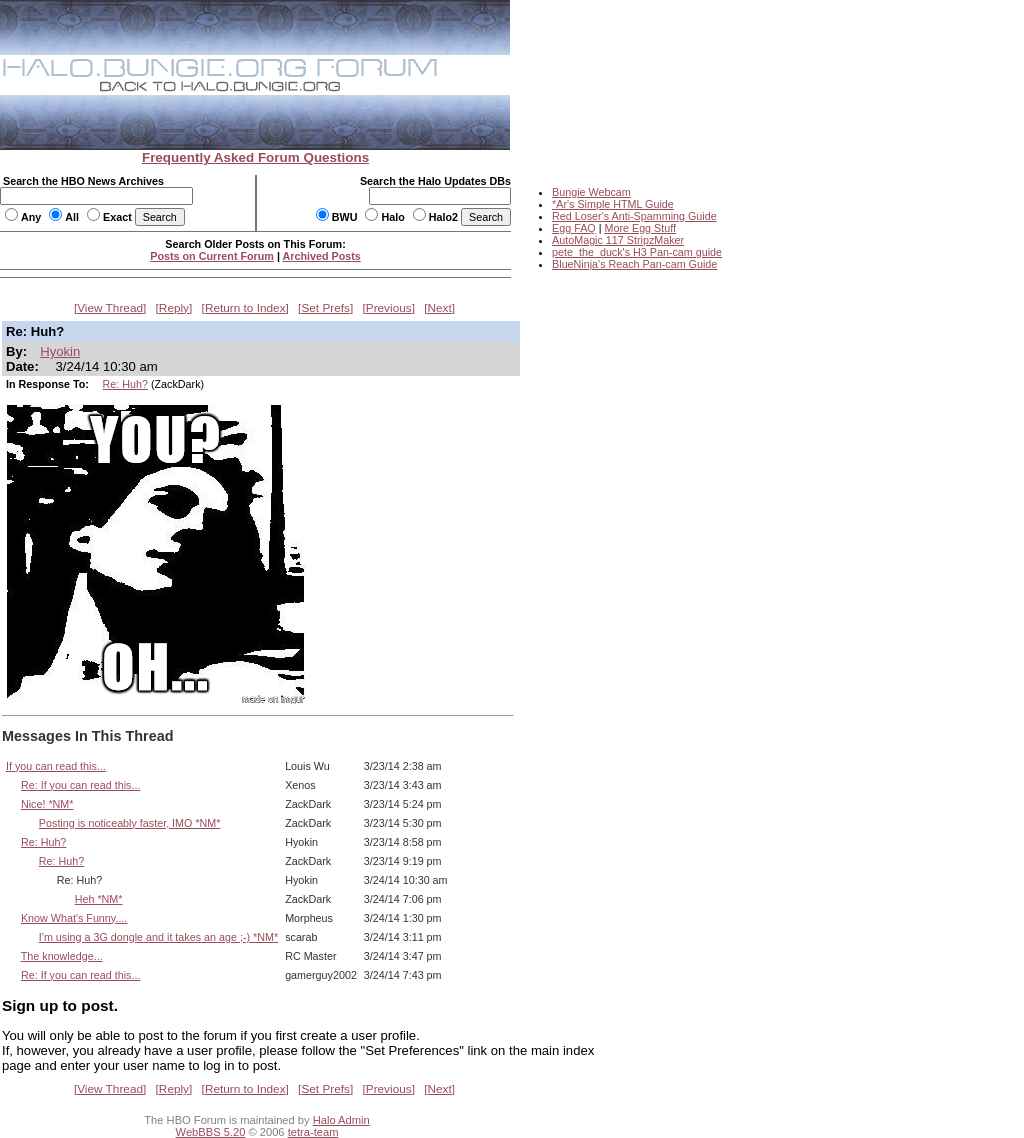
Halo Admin (341, 1120)
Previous (389, 308)
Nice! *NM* (47, 804)
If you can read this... (56, 766)
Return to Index (245, 308)
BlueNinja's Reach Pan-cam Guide (634, 264)
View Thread (110, 308)
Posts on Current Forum (212, 256)
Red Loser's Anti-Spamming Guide (634, 216)
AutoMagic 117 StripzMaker (618, 240)
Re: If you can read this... (81, 785)
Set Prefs (325, 308)
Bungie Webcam (591, 192)
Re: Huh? (125, 384)
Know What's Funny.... (74, 918)
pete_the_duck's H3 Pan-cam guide (637, 252)
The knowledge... (62, 956)
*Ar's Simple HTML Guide (613, 204)
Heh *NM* (99, 899)
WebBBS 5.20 (211, 1132)
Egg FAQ (574, 228)
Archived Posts (322, 256)
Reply (174, 308)
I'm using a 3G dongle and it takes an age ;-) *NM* (158, 937)
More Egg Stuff (640, 228)
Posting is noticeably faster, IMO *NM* (130, 823)
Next (440, 308)
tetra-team (313, 1132)
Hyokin (60, 351)
